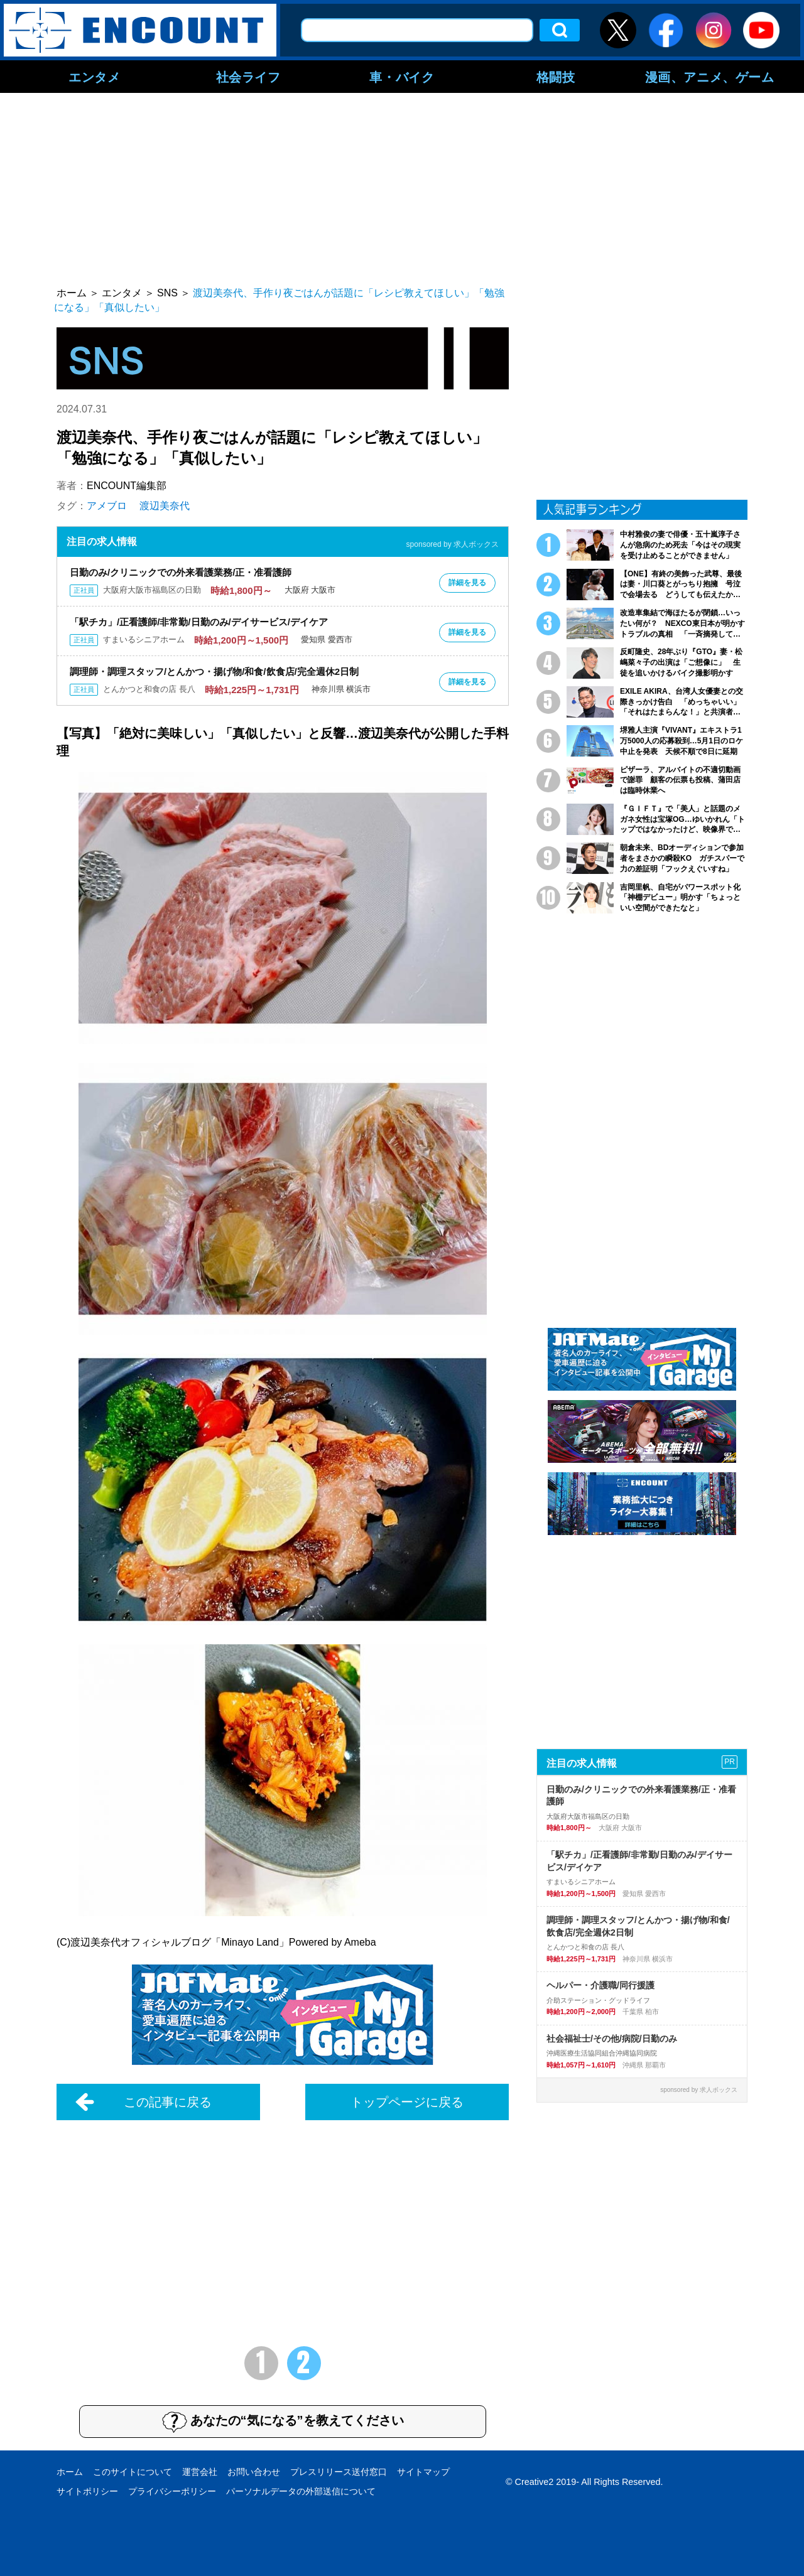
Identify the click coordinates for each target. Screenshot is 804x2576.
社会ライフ (248, 76)
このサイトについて (132, 2471)
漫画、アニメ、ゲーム (709, 76)
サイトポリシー (87, 2491)
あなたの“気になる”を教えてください (283, 2421)
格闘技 (555, 76)
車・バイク (401, 76)
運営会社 (199, 2471)
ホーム (70, 2471)
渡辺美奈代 (164, 505)
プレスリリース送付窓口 (338, 2471)
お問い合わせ (253, 2471)
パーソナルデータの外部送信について (301, 2491)
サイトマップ (423, 2471)
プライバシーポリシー (172, 2491)
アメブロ (107, 505)
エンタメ (94, 76)
